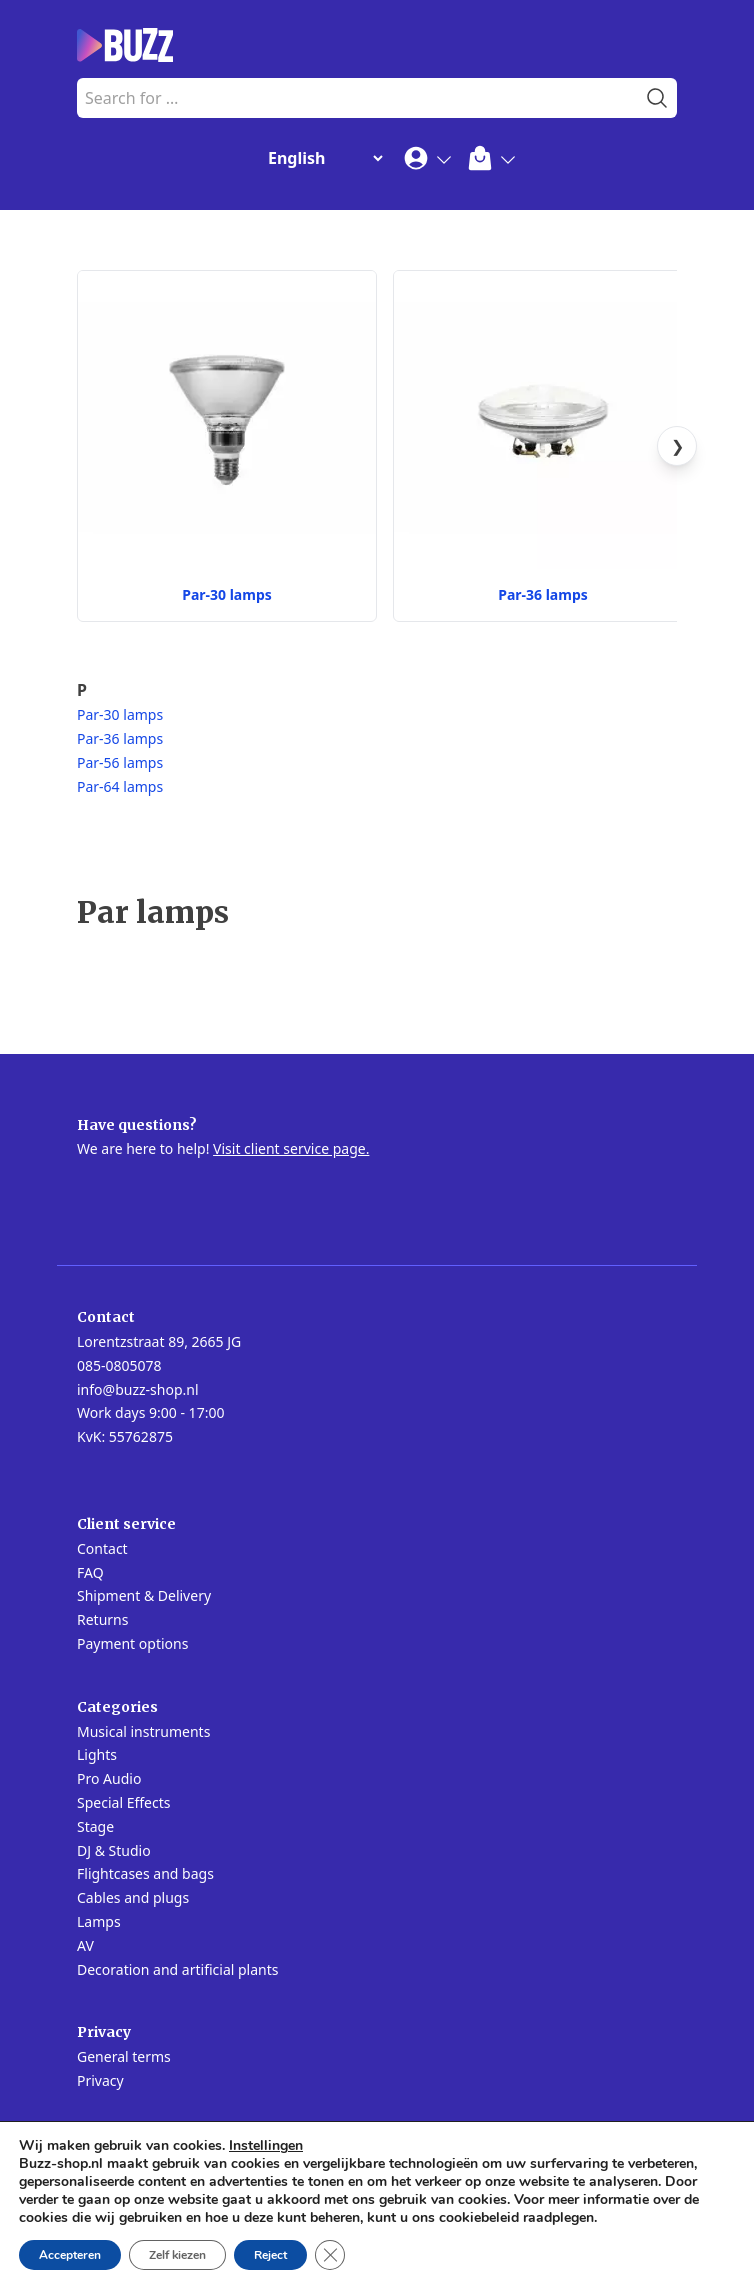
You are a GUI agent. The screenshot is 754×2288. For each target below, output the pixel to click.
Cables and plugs (133, 1897)
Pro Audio (109, 1778)
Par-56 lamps (120, 762)
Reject (270, 2255)
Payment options (132, 1643)
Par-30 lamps (120, 714)
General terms (124, 2056)
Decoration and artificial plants (178, 1969)
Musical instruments (143, 1731)
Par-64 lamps (120, 786)
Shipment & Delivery (144, 1595)
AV (85, 1945)
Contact (102, 1548)
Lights (97, 1754)
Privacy (100, 2080)
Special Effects (123, 1802)
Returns (102, 1619)
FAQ (90, 1572)
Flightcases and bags (145, 1873)
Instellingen (266, 2146)
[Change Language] (321, 158)
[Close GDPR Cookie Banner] (330, 2255)
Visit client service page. (291, 1148)
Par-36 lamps (120, 738)
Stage (95, 1826)
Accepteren (70, 2255)
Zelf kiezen (177, 2255)
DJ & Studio (114, 1850)
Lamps (99, 1921)
